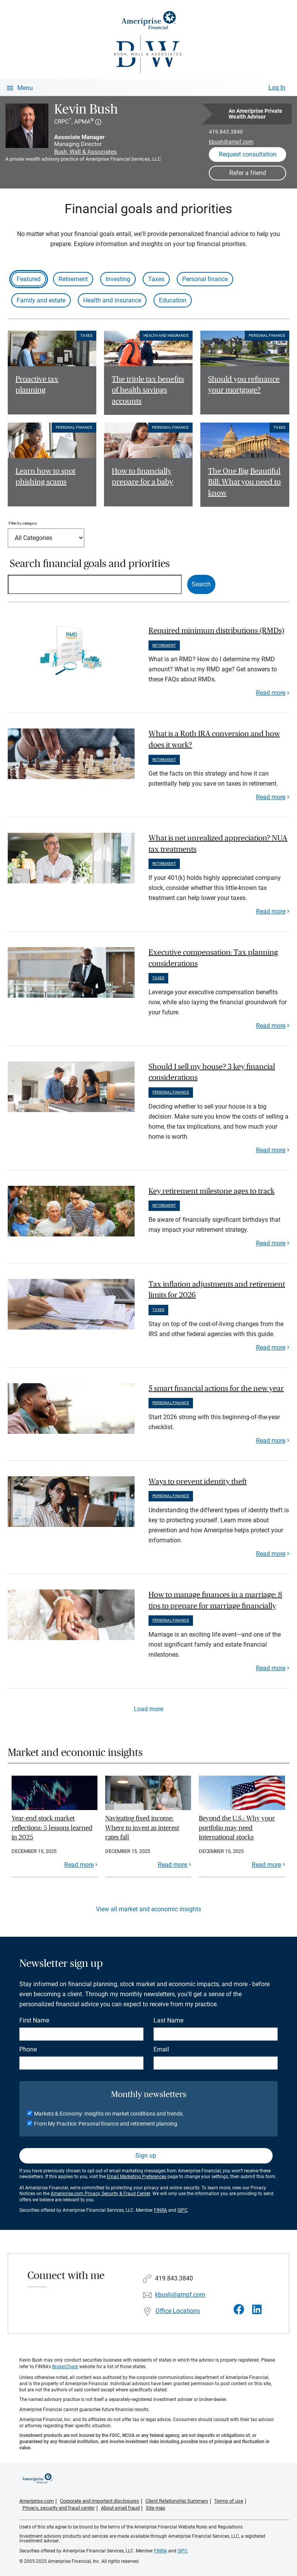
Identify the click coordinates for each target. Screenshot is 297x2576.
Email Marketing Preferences (136, 2176)
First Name (34, 2020)
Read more (270, 692)
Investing (118, 279)
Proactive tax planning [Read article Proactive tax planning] (36, 384)
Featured (29, 279)
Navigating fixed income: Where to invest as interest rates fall (142, 1828)
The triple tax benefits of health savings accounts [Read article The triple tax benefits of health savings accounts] (148, 390)
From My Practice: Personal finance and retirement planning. (106, 2124)
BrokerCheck (65, 2366)
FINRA (160, 2210)
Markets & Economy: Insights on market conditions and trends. (109, 2114)
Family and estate (41, 300)
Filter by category (23, 523)
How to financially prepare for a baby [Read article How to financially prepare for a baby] (142, 476)
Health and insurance (112, 300)
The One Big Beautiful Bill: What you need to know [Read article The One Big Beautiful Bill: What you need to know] (244, 482)
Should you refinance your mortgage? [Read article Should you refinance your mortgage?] (244, 384)
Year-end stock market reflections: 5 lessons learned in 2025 (52, 1828)
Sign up (145, 2155)
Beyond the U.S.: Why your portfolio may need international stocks (237, 1828)
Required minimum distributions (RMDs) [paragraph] (216, 631)
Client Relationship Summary (176, 2501)
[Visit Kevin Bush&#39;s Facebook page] (239, 2309)
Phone (28, 2049)
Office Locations (177, 2310)
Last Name (168, 2020)
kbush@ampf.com (231, 142)
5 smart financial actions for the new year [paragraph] (216, 1388)
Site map (155, 2508)
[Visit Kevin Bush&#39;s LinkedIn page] (257, 2309)
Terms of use (228, 2501)
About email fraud (120, 2508)
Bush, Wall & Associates (85, 151)
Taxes (156, 279)
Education (172, 300)
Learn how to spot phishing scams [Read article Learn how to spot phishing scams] (45, 476)
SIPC (183, 2210)
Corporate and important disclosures (99, 2501)
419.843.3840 (226, 132)
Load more (148, 1709)
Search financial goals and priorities (90, 564)
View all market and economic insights (148, 1909)
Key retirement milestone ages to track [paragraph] (211, 1191)
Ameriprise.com (36, 2501)
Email (161, 2049)
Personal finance (205, 279)
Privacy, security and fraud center (58, 2508)
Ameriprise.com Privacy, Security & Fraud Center (100, 2193)
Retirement (73, 279)
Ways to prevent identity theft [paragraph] (197, 1482)
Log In (276, 87)
